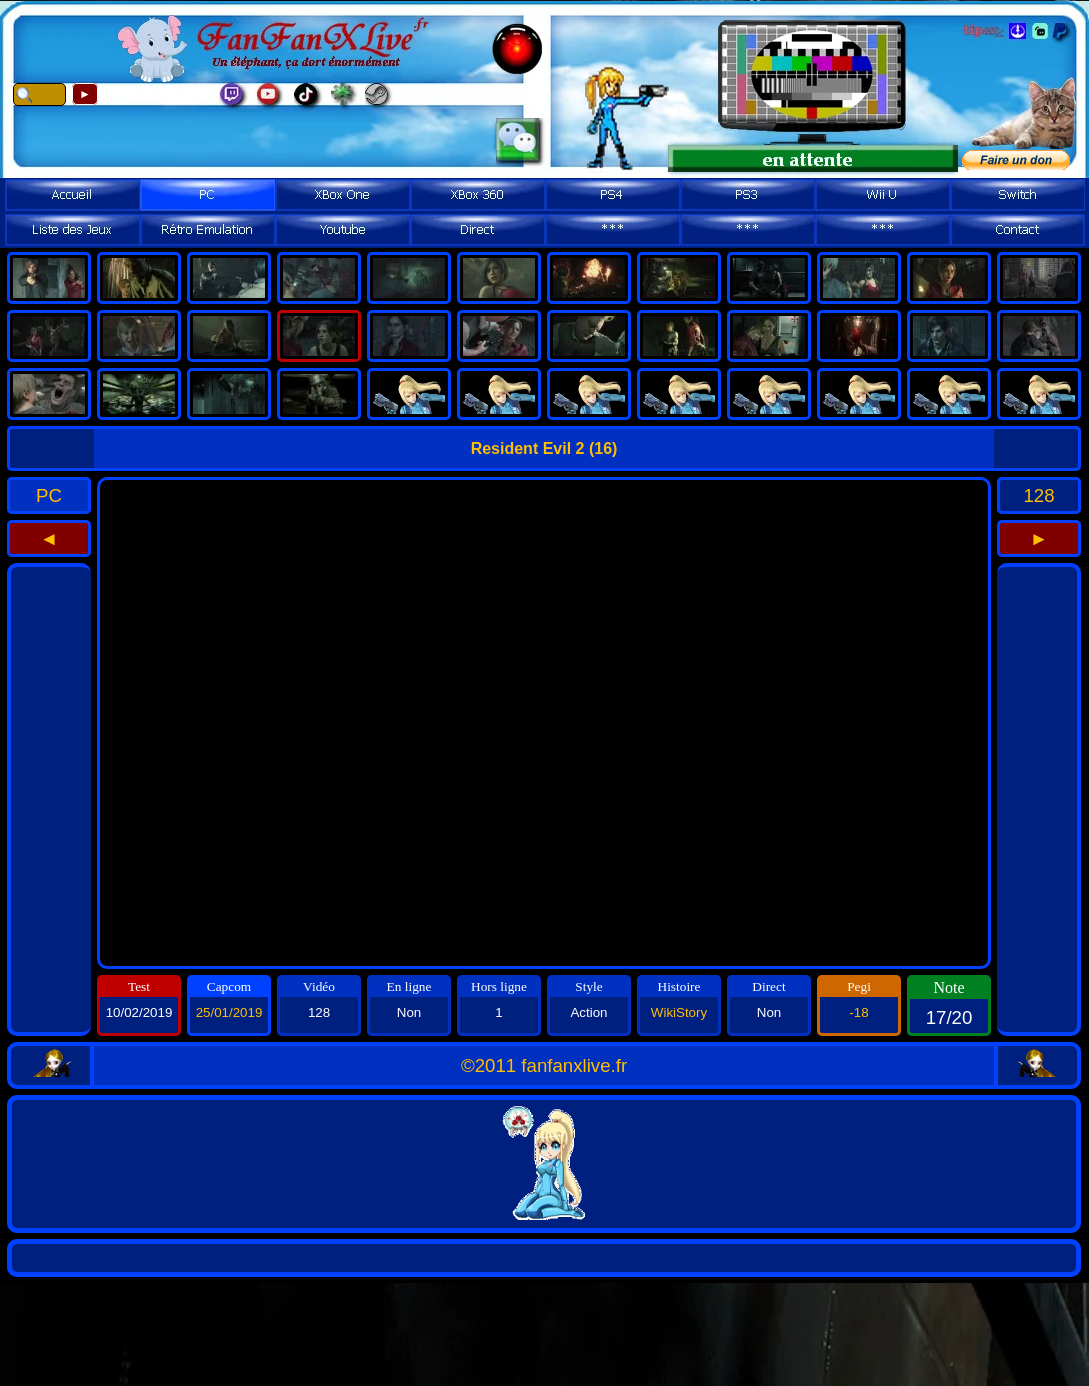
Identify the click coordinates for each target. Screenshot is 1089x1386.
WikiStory (679, 1012)
